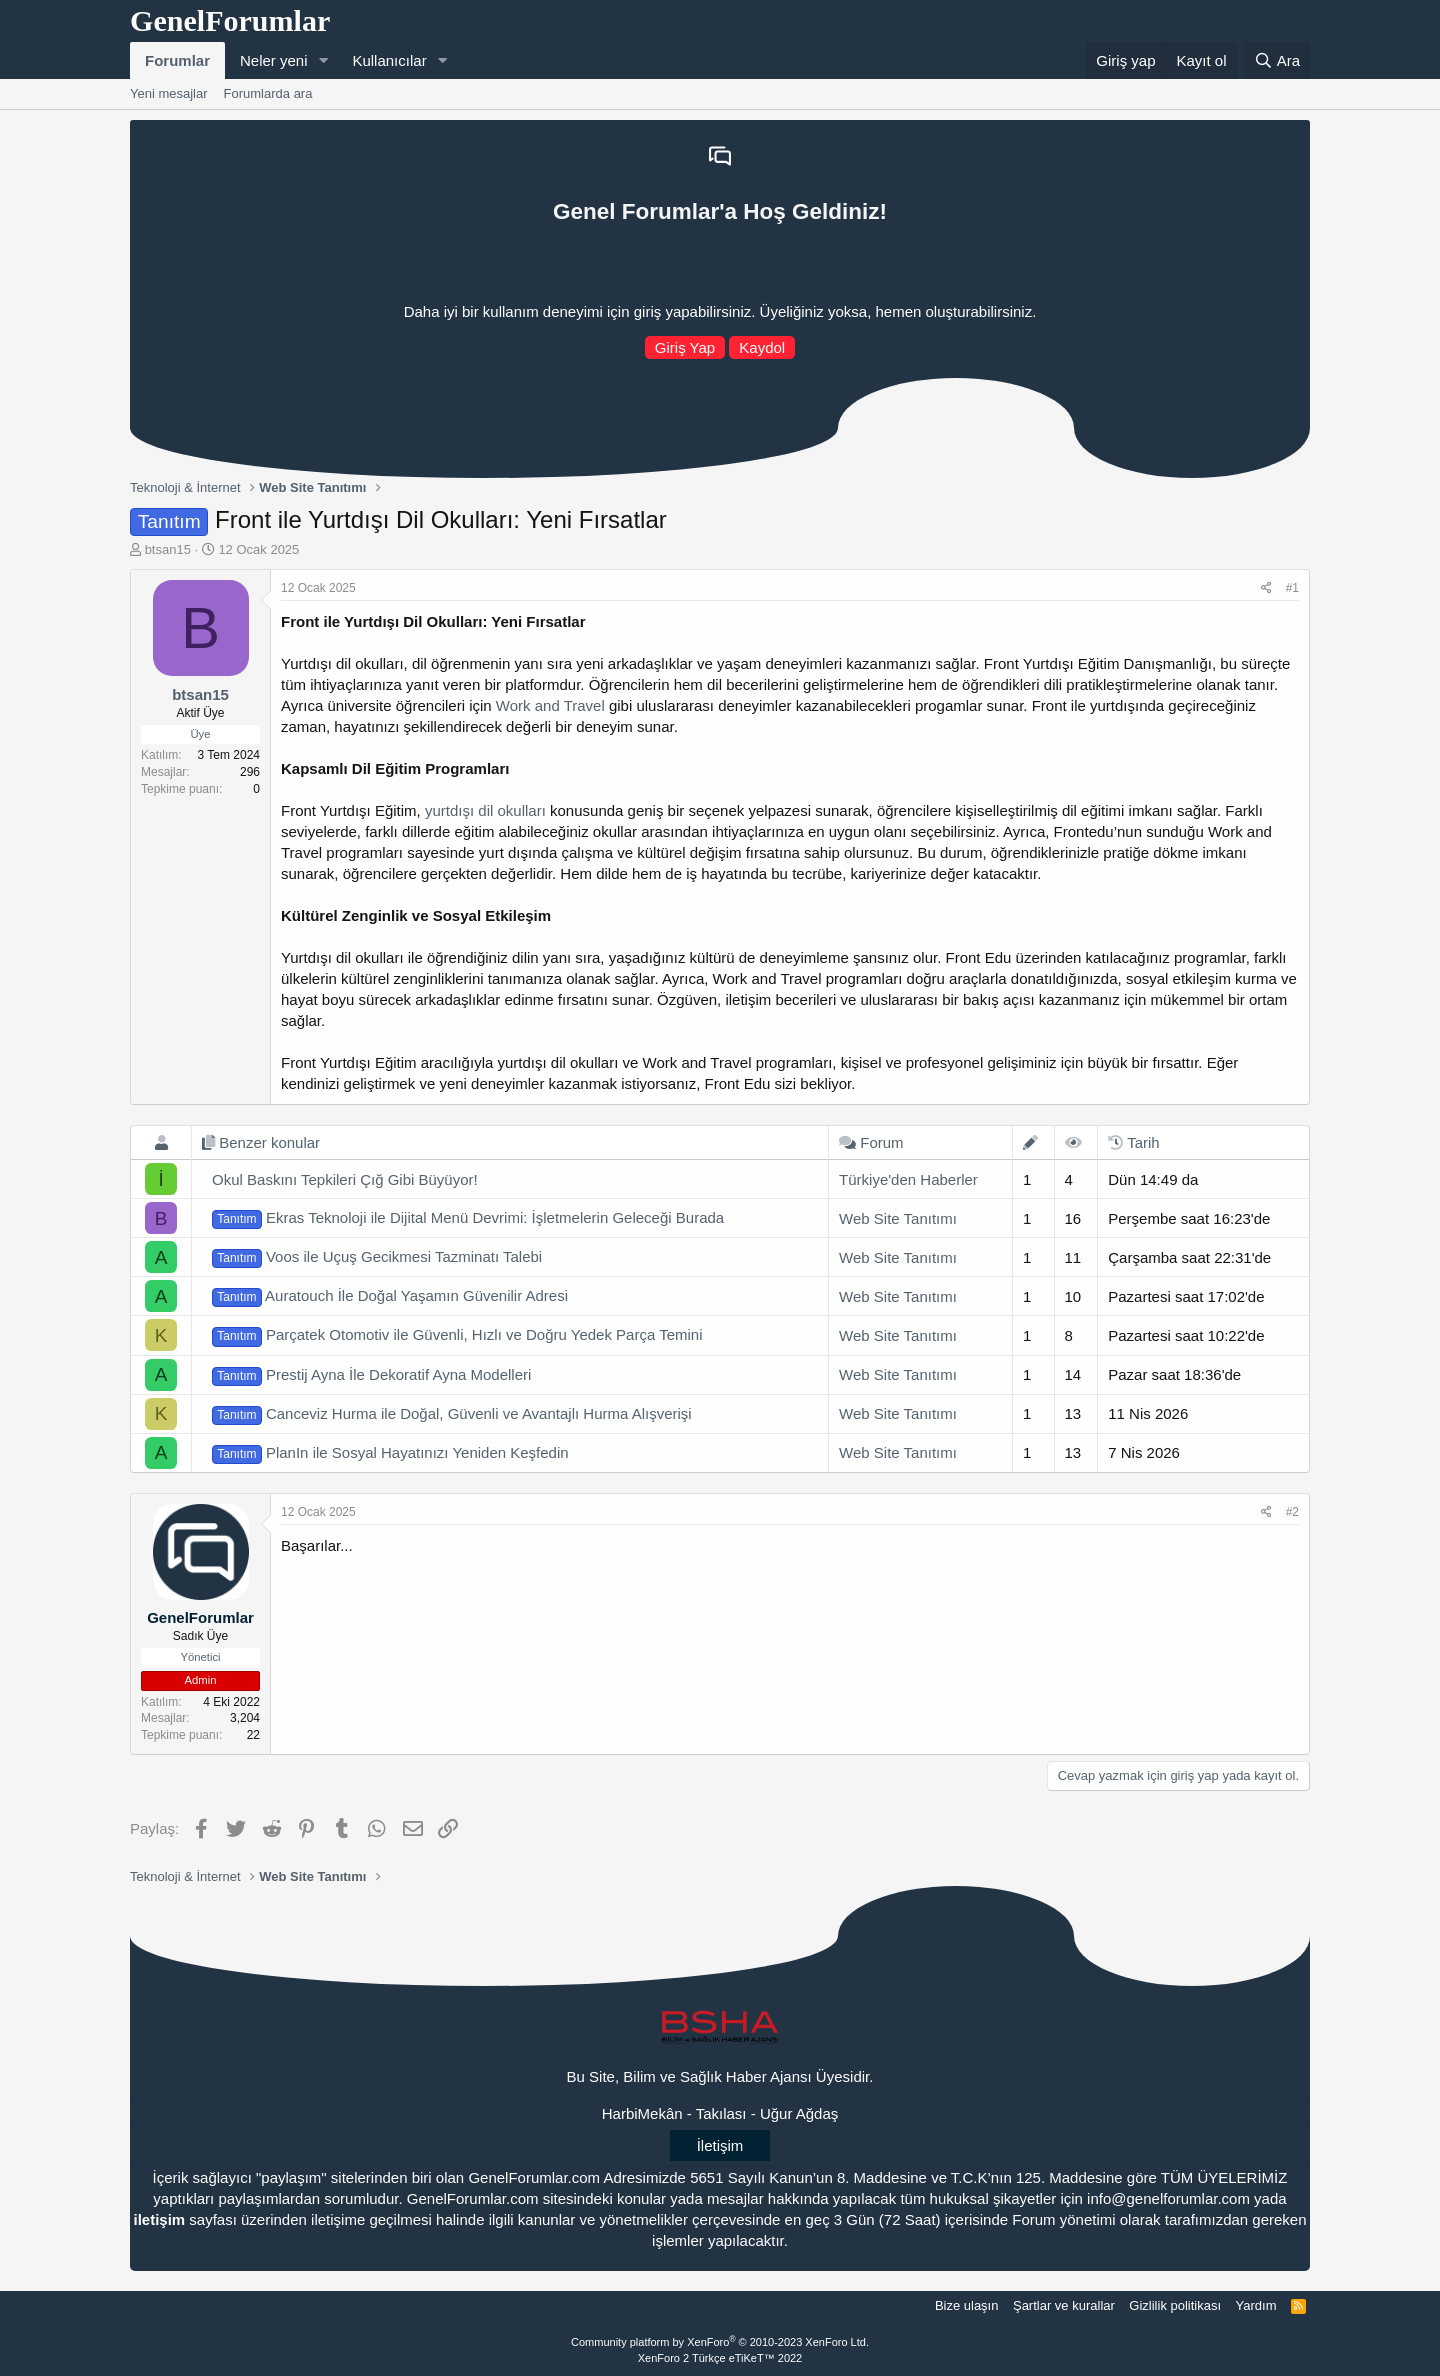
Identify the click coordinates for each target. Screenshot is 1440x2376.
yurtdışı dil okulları (485, 810)
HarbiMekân (642, 2113)
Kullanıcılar (389, 60)
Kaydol (762, 347)
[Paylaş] (1266, 588)
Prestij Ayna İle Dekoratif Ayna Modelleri (371, 1376)
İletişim (720, 2145)
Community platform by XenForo (720, 2342)
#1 (1292, 588)
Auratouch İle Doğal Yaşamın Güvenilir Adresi (390, 1297)
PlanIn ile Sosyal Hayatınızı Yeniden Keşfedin (390, 1454)
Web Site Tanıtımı (898, 1218)
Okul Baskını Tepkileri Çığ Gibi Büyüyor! (345, 1179)
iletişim (159, 2219)
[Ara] (1277, 60)
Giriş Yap (685, 347)
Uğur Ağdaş (799, 2113)
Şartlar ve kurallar (1064, 2305)
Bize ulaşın (967, 2305)
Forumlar (177, 60)
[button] (323, 60)
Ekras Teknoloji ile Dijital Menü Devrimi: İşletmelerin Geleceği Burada (468, 1219)
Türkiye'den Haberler (908, 1179)
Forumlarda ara (268, 93)
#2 (1292, 1512)
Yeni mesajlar (169, 93)
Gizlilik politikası (1175, 2305)
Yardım (1256, 2305)
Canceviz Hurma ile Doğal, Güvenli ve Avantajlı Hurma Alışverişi (452, 1415)
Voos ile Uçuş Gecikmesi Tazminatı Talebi (377, 1258)
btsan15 (168, 549)
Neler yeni (274, 60)
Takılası (721, 2113)
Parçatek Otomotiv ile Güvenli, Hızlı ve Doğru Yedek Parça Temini (457, 1336)
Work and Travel (550, 705)
